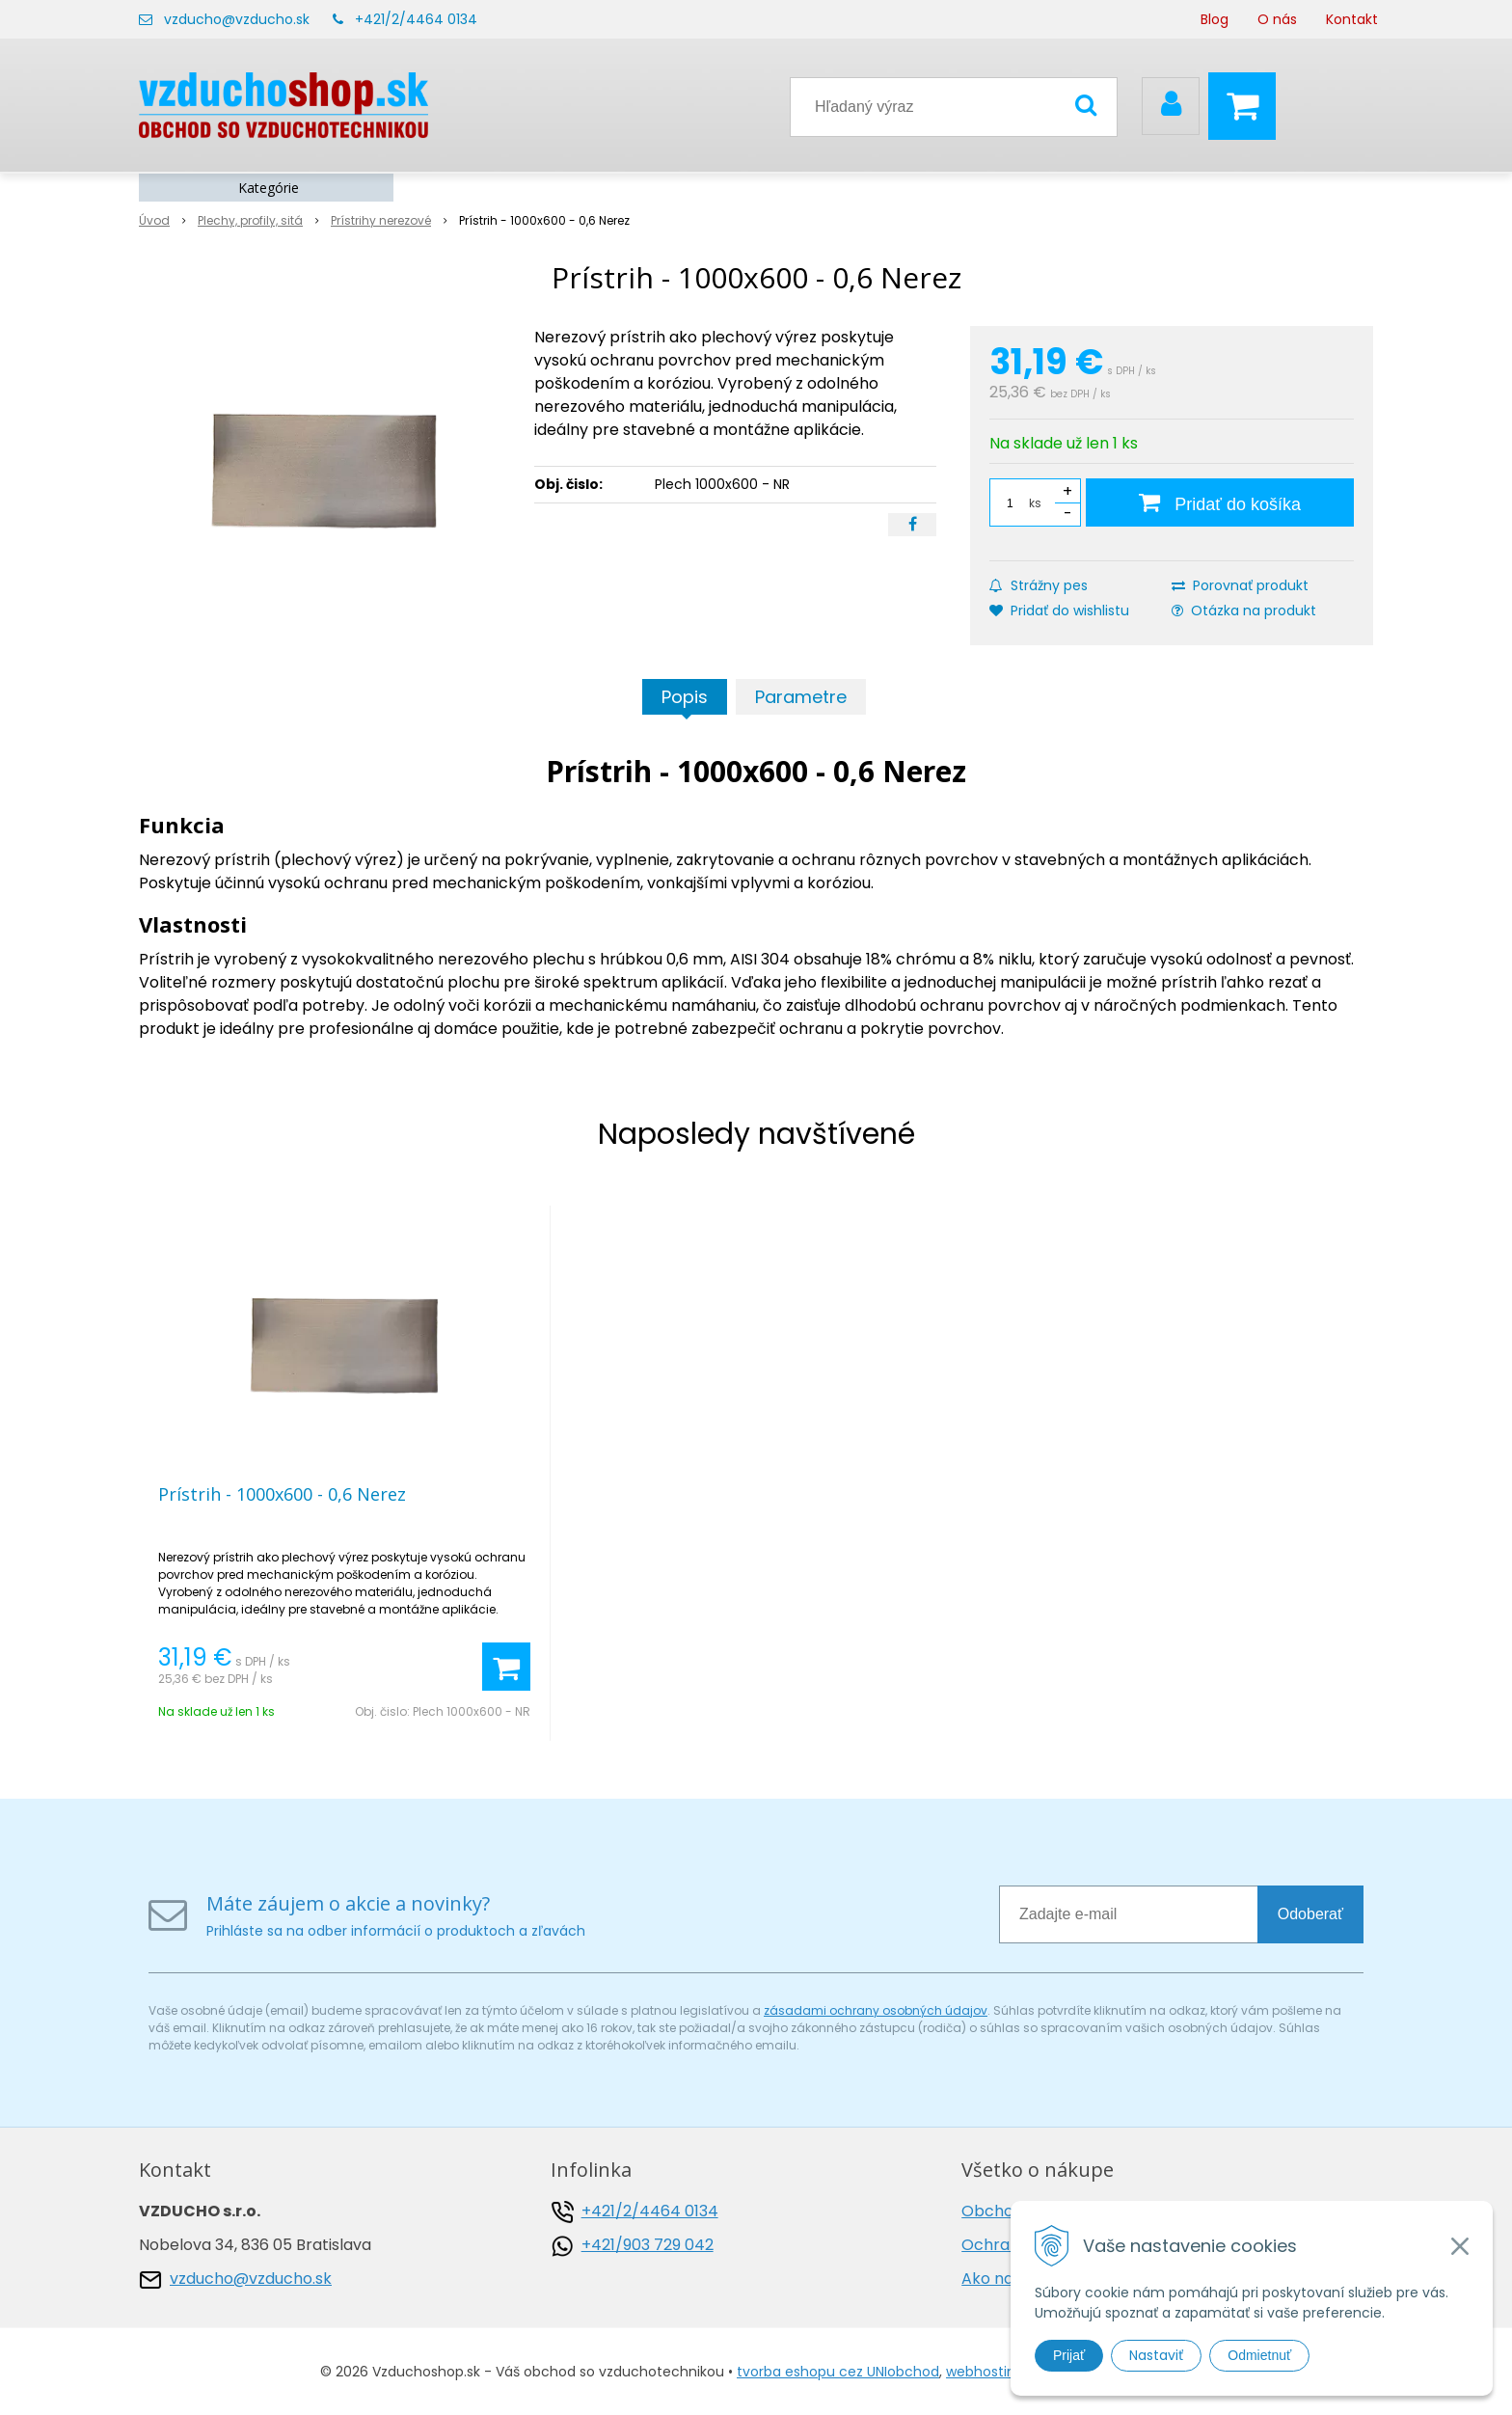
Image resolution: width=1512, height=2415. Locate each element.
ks (1035, 503)
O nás (1277, 19)
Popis (685, 697)
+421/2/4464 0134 (416, 19)
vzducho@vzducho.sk (237, 19)
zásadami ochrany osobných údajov (875, 2010)
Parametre (801, 697)
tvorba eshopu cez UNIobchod (838, 2371)
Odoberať (1310, 1914)
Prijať (1069, 2355)
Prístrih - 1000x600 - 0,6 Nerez (282, 1494)
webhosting (985, 2371)
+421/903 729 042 (647, 2245)
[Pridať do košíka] (1220, 502)
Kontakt (1352, 19)
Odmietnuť (1259, 2355)
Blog (1214, 19)
